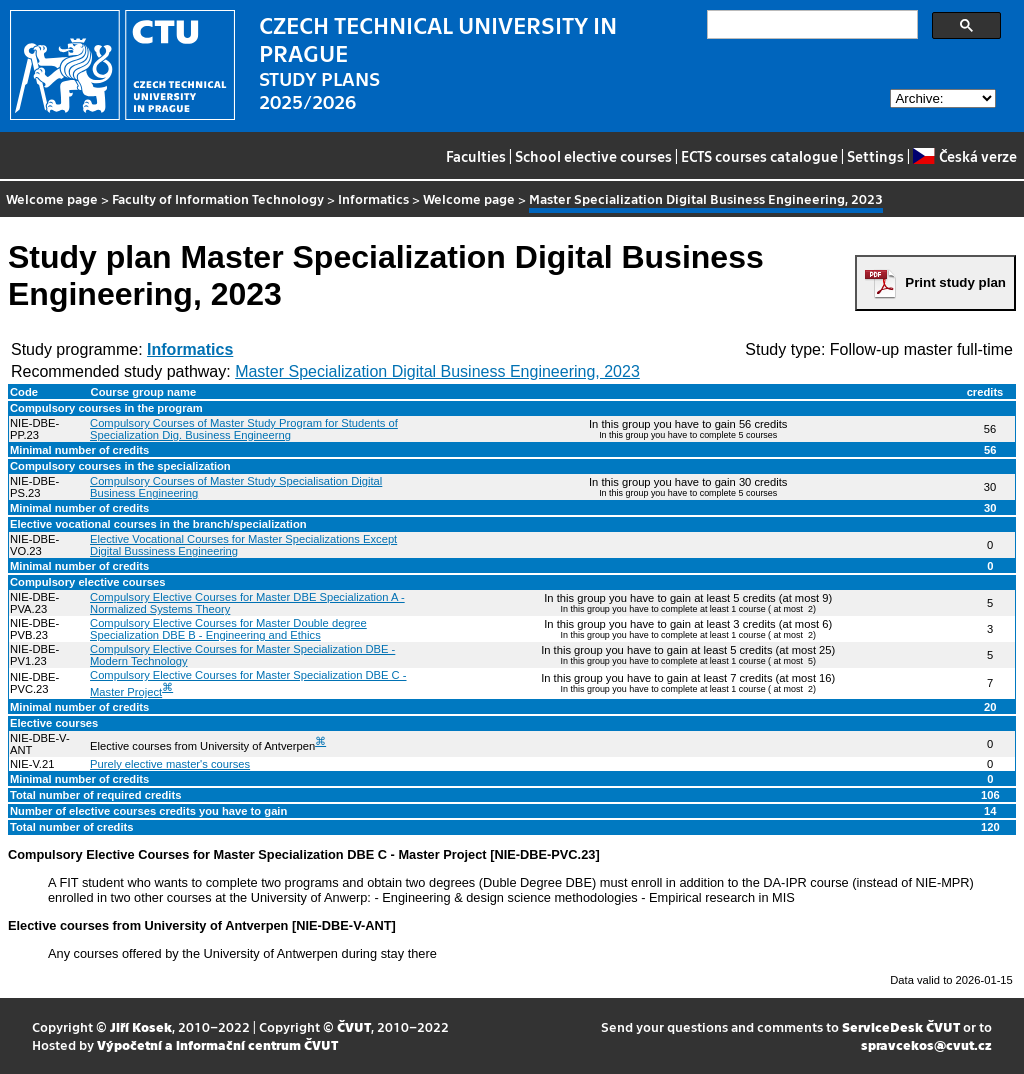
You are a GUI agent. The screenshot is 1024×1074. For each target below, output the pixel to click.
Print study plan (955, 282)
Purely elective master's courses (170, 764)
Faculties (476, 156)
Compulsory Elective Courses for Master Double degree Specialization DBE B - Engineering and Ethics (228, 629)
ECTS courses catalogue (759, 156)
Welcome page (52, 198)
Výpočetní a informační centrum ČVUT (217, 1044)
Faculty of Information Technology (218, 198)
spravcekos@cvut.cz (926, 1044)
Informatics (373, 198)
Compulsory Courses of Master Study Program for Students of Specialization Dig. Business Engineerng (244, 429)
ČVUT (354, 1026)
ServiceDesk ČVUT (901, 1026)
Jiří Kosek (141, 1026)
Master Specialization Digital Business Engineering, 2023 (437, 371)
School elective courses (593, 156)
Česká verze (964, 156)
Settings (875, 156)
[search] (810, 25)
